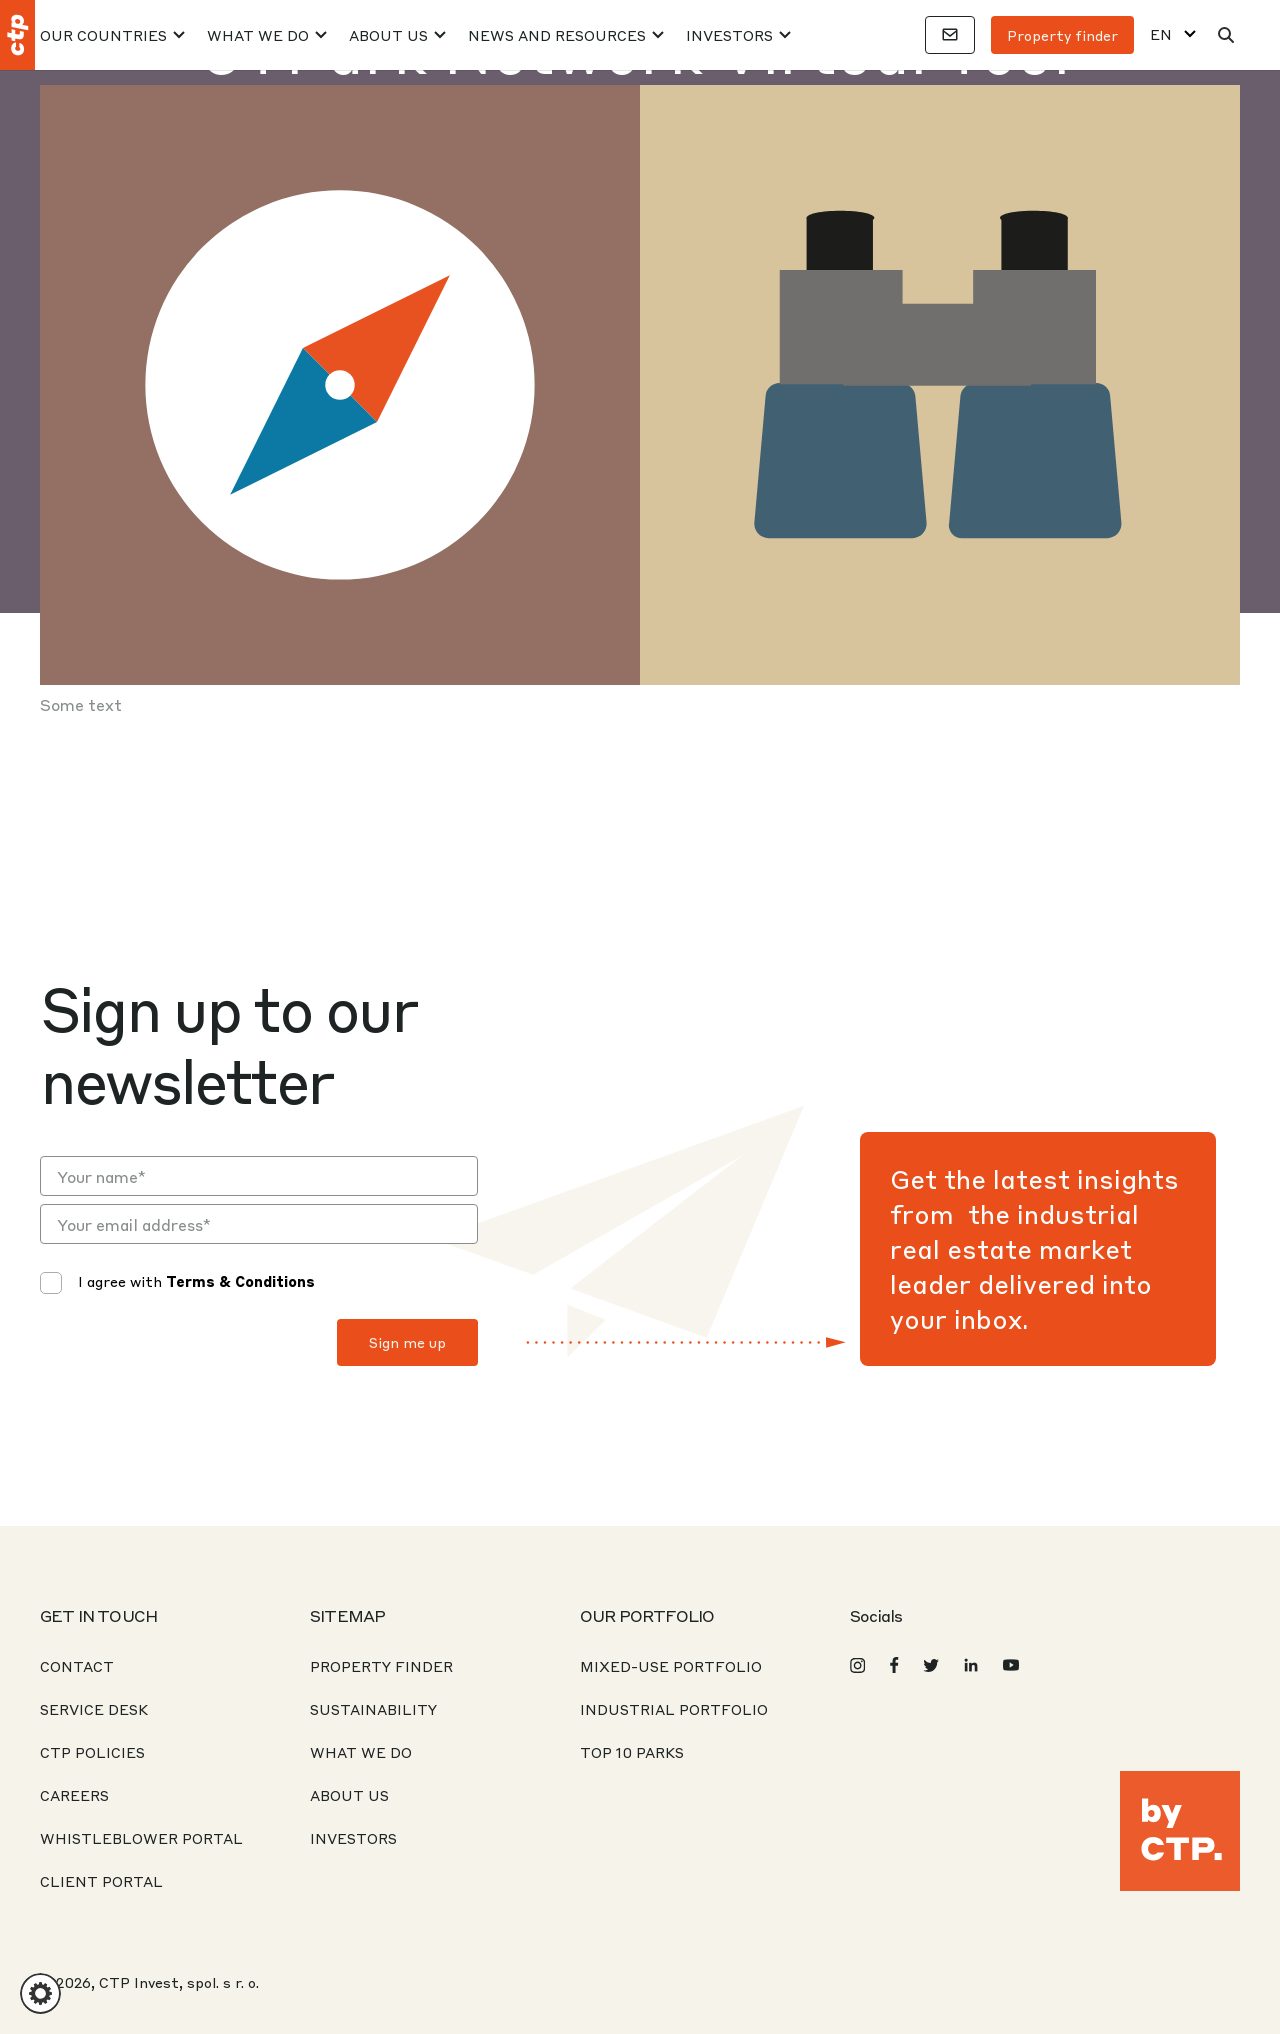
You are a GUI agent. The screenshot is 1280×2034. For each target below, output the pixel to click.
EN (1161, 34)
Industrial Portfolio (674, 1709)
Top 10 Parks (632, 1752)
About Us (388, 35)
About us (349, 1795)
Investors (729, 35)
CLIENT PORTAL (101, 1881)
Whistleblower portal (141, 1838)
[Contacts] (950, 35)
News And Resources (557, 35)
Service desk (94, 1709)
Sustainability (373, 1709)
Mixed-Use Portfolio (671, 1666)
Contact (77, 1666)
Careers (74, 1795)
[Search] (1226, 35)
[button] (40, 1993)
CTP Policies (92, 1752)
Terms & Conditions (240, 1281)
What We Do (258, 35)
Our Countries (103, 35)
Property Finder (381, 1666)
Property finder (1062, 35)
